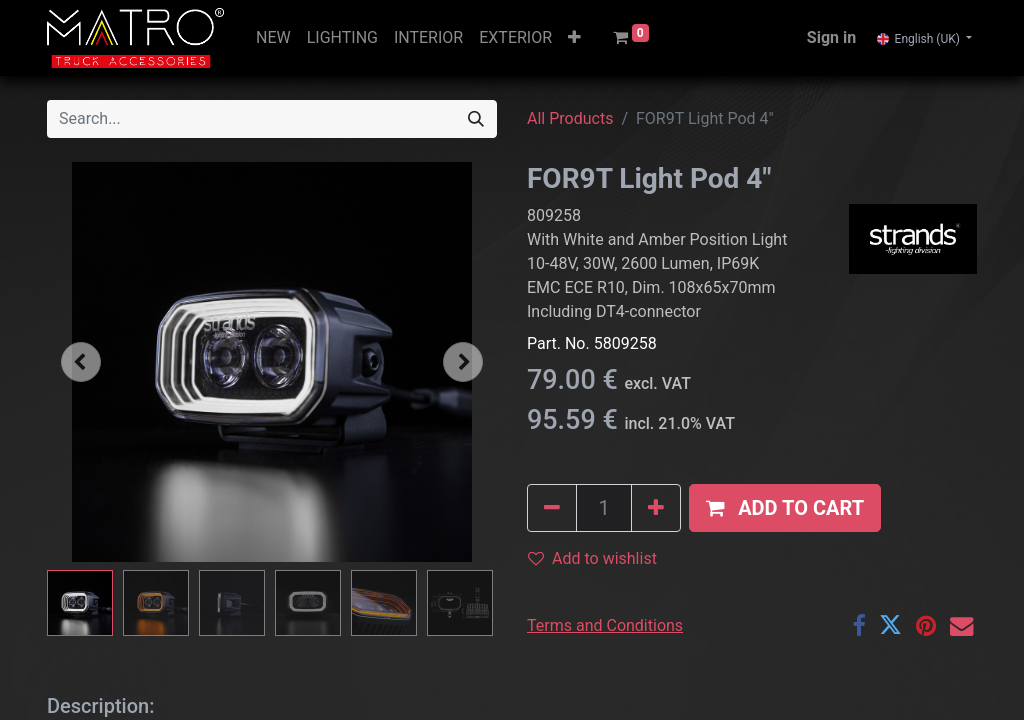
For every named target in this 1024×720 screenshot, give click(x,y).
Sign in (831, 37)
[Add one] (656, 508)
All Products (570, 118)
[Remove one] (552, 508)
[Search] (476, 119)
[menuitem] (273, 38)
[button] (574, 38)
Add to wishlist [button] (592, 558)
